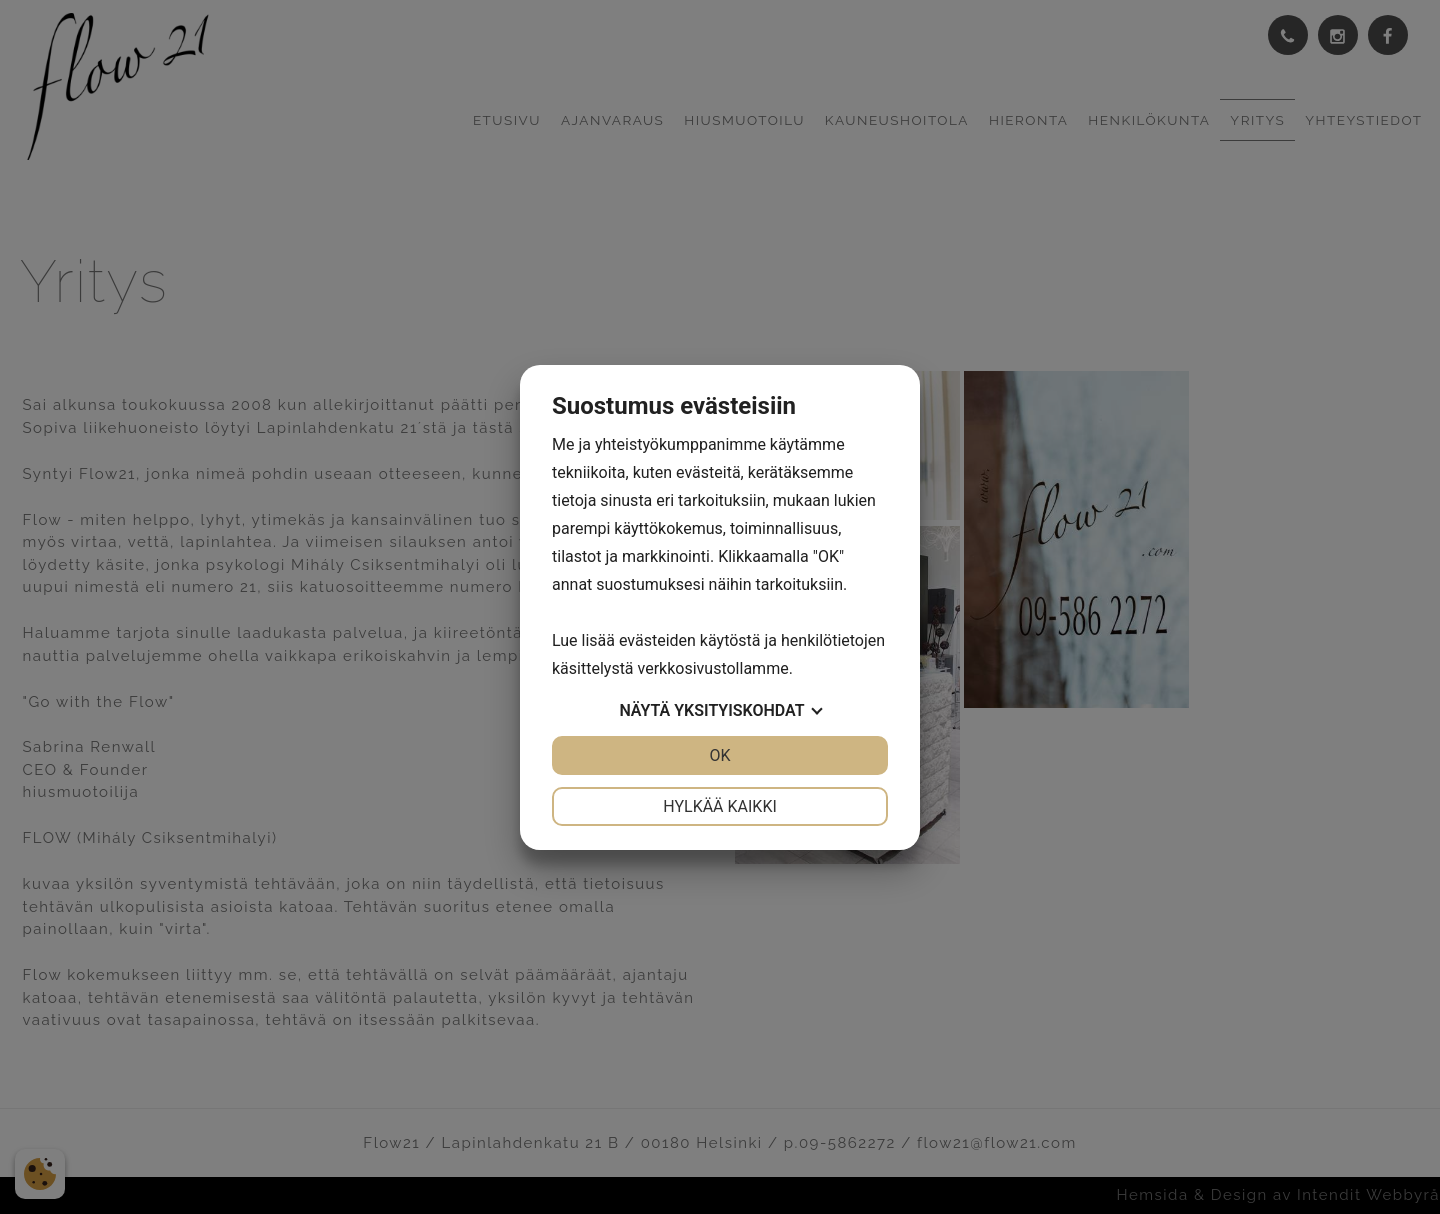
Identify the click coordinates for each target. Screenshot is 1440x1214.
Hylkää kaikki (720, 806)
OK (719, 755)
